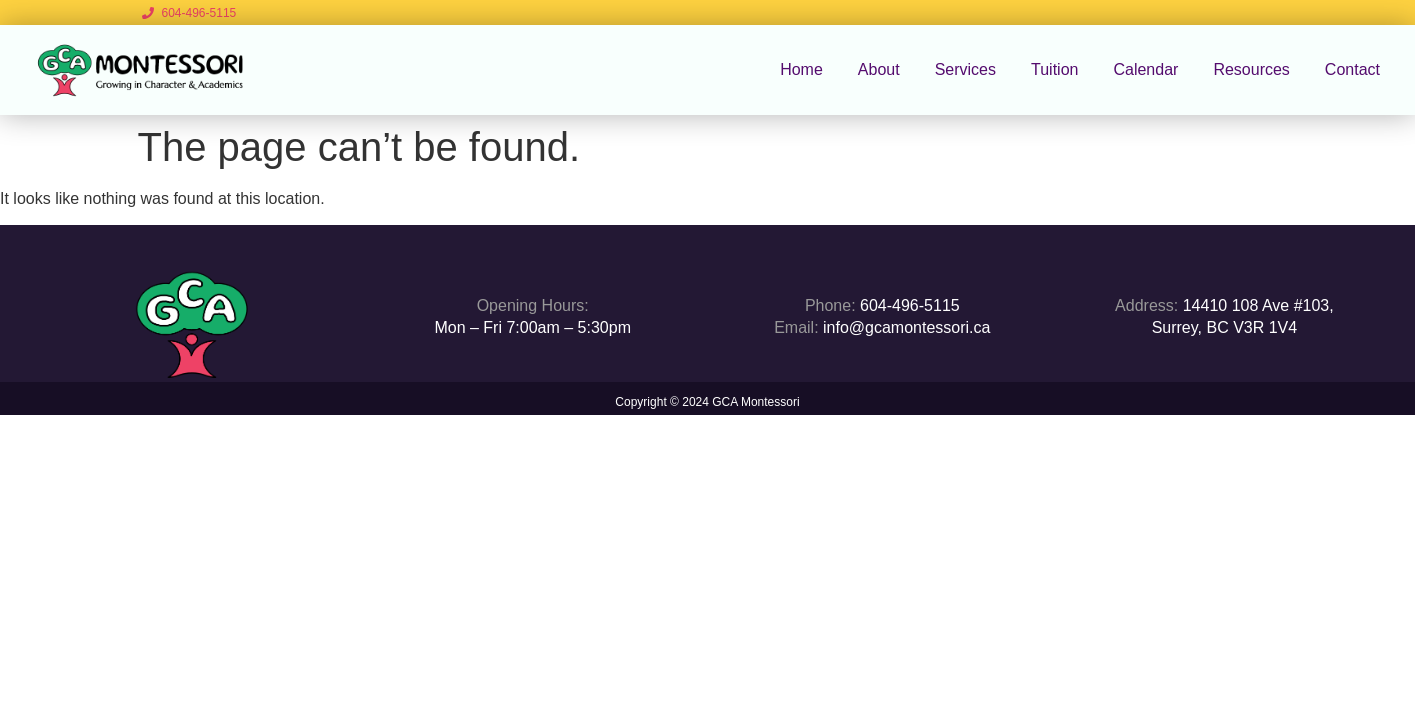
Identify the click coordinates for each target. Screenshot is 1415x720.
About (879, 69)
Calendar (1145, 69)
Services (965, 69)
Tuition (1054, 69)
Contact (1352, 69)
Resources (1251, 69)
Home (801, 69)
